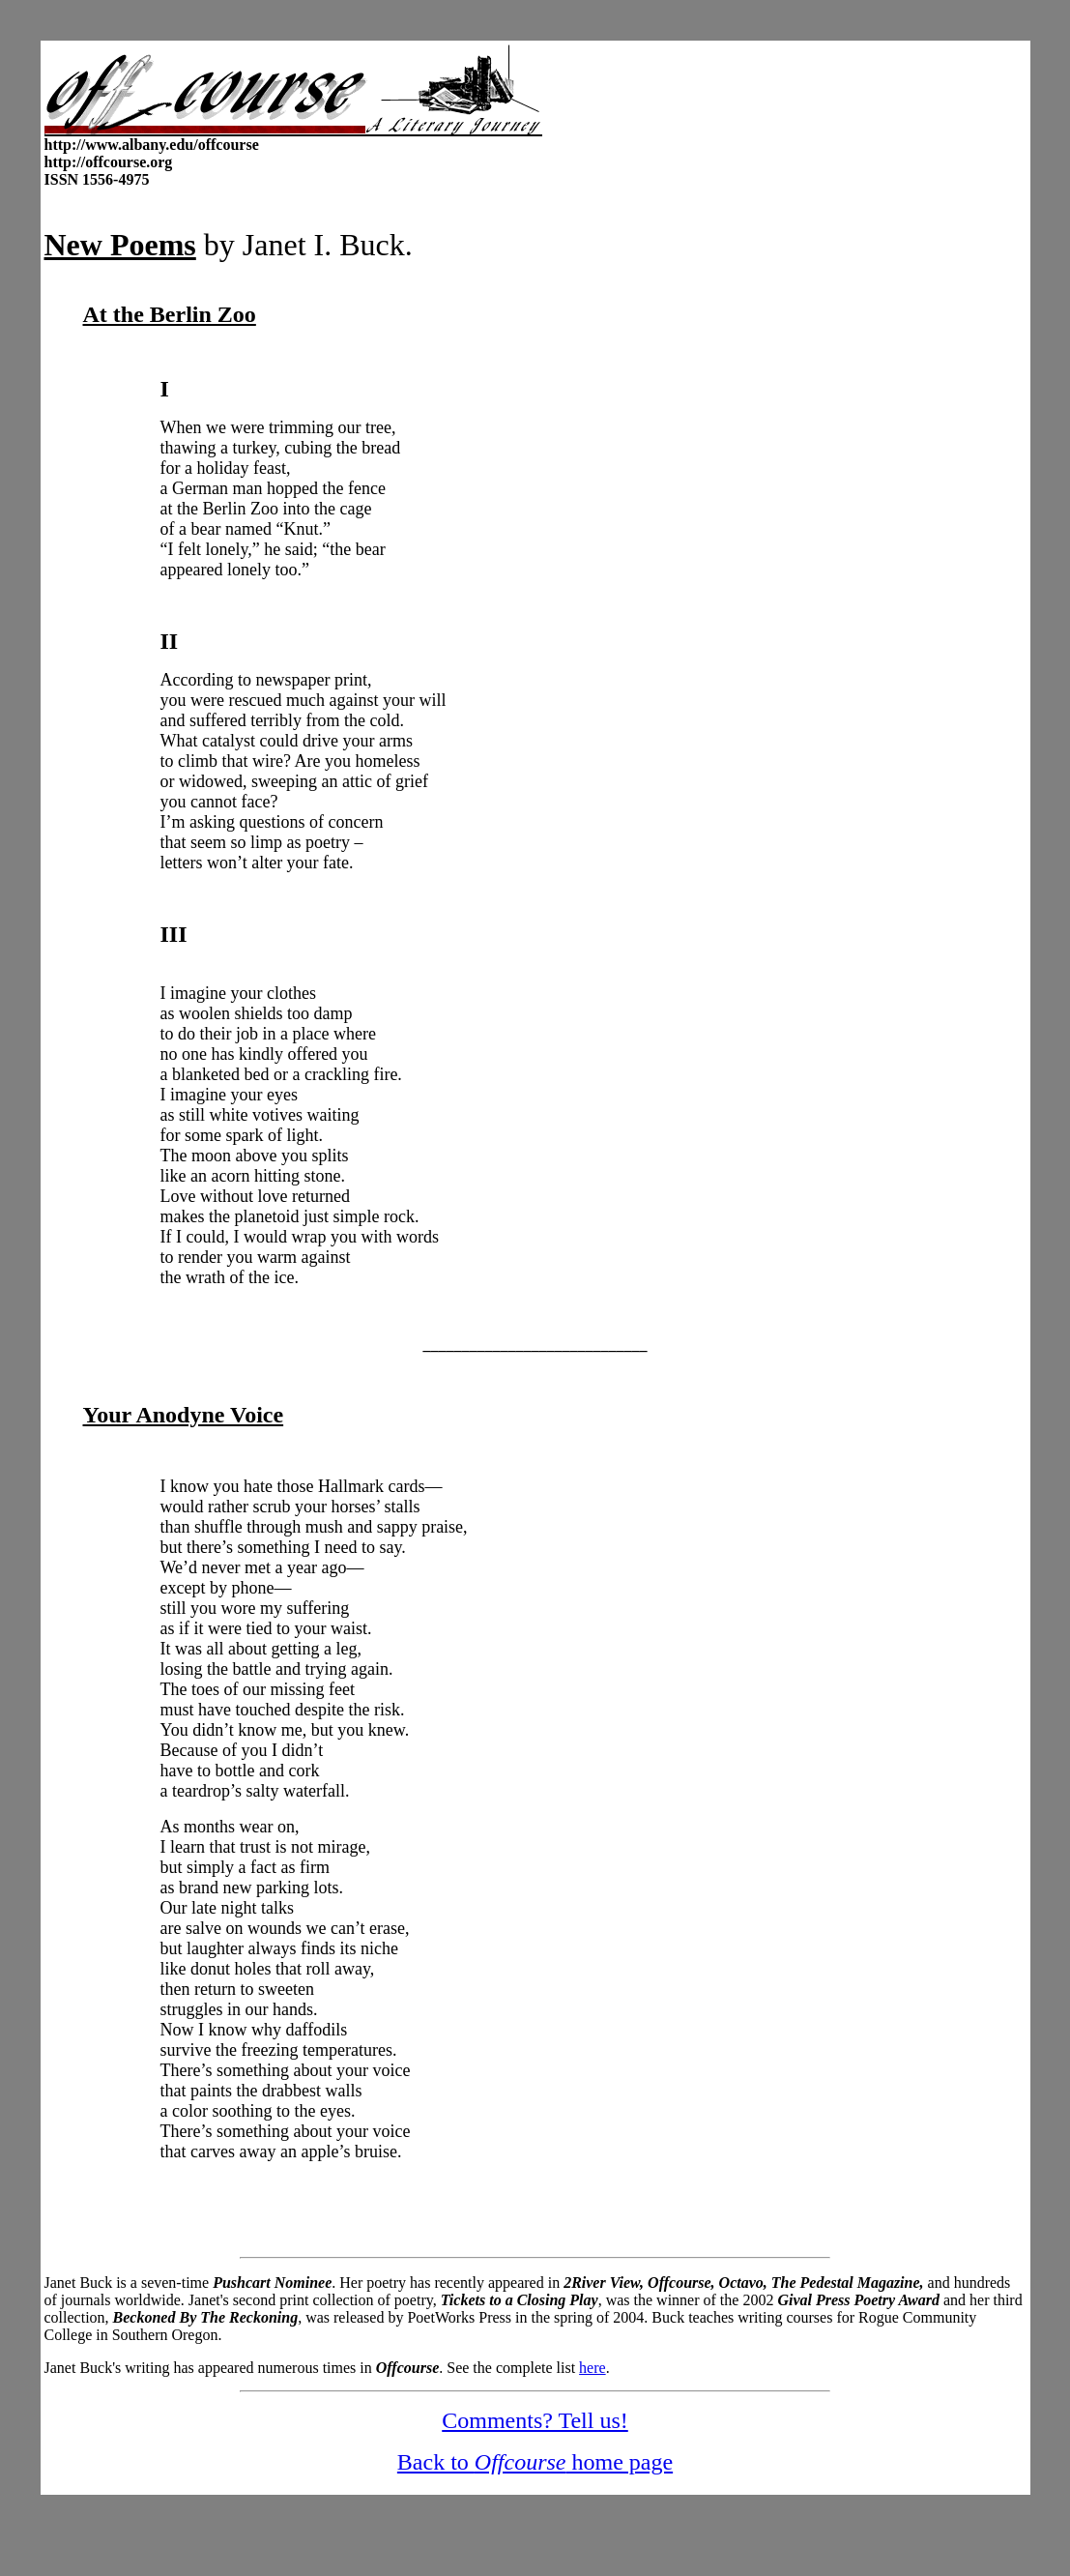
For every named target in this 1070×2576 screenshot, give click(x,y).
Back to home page (535, 2461)
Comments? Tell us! (535, 2420)
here (592, 2367)
